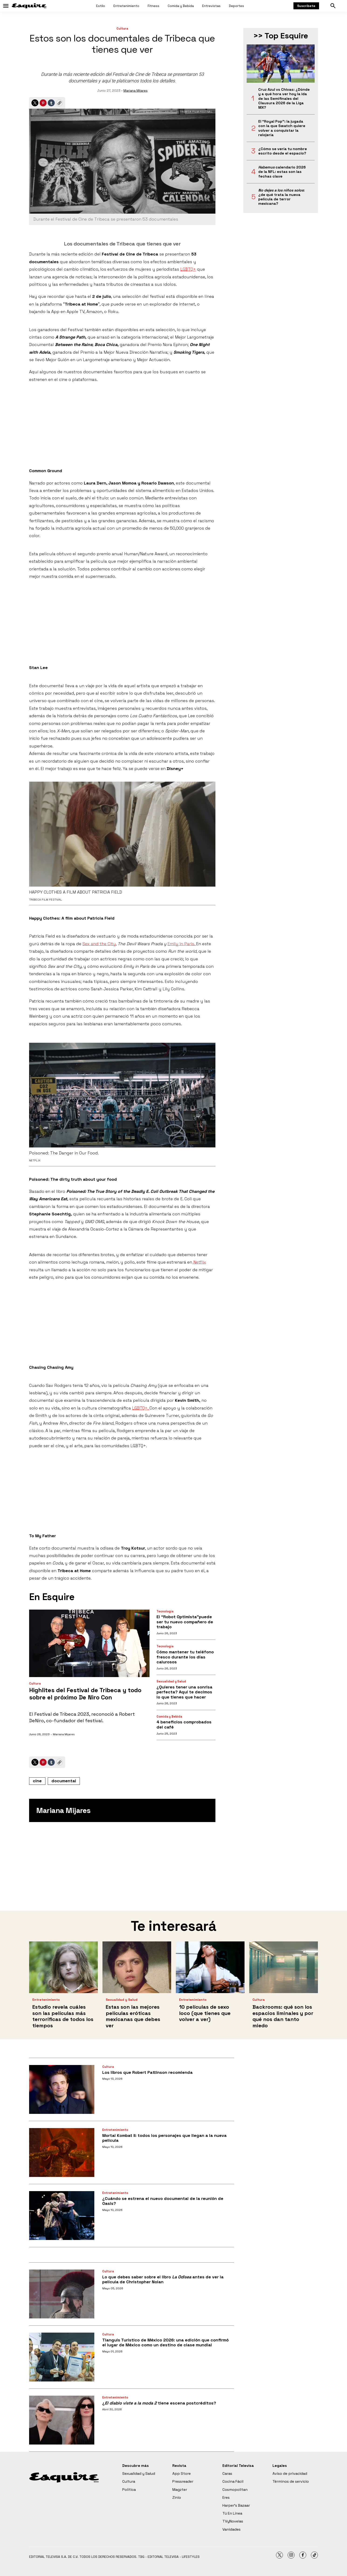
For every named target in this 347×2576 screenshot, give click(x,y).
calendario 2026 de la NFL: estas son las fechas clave (282, 171)
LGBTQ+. (141, 1408)
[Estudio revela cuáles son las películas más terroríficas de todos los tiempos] (63, 1967)
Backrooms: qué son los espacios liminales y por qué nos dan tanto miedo (282, 2016)
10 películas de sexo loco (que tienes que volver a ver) (205, 2013)
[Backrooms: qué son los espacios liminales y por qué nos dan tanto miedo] (283, 1967)
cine (37, 1780)
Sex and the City (99, 943)
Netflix (199, 1262)
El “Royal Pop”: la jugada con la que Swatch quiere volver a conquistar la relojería (281, 128)
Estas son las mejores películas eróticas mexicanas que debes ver (133, 2016)
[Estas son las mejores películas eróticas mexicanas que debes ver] (136, 1967)
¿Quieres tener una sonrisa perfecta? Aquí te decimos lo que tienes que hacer (184, 1692)
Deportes (236, 6)
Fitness (153, 6)
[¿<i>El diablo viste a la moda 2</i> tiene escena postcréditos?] (61, 2420)
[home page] (29, 5)
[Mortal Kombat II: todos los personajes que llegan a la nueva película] (61, 2152)
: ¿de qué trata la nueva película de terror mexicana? (281, 197)
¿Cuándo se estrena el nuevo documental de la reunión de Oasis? (162, 2201)
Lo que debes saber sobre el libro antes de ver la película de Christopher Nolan (163, 2279)
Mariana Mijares (135, 90)
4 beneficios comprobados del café (183, 1724)
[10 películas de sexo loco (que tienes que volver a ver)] (210, 1967)
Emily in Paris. (181, 943)
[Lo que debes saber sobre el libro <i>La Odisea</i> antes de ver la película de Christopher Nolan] (61, 2294)
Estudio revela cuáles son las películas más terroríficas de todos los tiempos (62, 2016)
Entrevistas (211, 6)
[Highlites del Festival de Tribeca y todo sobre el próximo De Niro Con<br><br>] (89, 1643)
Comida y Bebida (181, 6)
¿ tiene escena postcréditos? (159, 2403)
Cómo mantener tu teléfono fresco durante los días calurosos (185, 1657)
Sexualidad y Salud (171, 1681)
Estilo (100, 6)
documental (63, 1780)
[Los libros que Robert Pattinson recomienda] (61, 2089)
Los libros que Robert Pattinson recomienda (147, 2072)
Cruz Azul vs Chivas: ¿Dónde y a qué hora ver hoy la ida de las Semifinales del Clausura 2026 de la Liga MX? (284, 98)
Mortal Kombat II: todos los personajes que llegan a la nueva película (164, 2138)
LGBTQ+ (188, 269)
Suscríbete (306, 6)
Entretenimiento (126, 6)
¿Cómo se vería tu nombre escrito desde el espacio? (282, 151)
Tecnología (165, 1611)
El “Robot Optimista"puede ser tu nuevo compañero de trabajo (184, 1621)
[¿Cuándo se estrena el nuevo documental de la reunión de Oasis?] (61, 2215)
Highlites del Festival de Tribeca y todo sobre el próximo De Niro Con (85, 1693)
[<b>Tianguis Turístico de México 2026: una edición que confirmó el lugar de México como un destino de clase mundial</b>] (61, 2357)
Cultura (122, 28)
